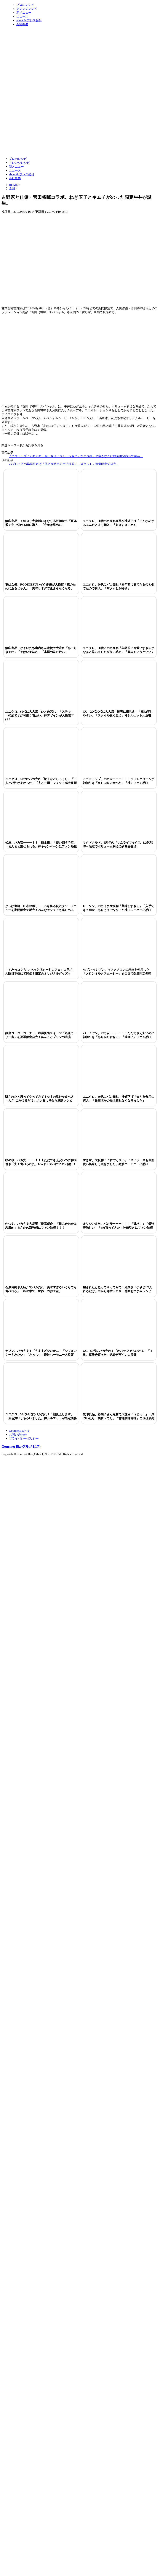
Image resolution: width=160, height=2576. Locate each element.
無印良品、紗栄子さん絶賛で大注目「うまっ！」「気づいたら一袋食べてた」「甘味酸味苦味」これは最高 (118, 1416)
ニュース (22, 16)
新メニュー (23, 12)
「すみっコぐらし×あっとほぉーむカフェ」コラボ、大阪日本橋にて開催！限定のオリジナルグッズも (40, 971)
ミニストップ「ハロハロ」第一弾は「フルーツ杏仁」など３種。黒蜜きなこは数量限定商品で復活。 (76, 456)
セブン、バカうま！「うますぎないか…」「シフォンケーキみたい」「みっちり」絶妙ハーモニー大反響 (41, 1352)
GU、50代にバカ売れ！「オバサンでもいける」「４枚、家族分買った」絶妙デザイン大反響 (118, 1352)
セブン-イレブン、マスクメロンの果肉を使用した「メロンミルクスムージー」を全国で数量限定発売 (117, 971)
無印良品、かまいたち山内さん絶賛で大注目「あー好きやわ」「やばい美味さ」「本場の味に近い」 (41, 650)
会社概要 (22, 24)
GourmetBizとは (19, 1430)
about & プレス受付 (29, 20)
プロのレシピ (25, 4)
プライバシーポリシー (24, 1438)
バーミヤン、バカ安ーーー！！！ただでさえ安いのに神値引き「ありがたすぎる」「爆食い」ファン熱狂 (118, 1035)
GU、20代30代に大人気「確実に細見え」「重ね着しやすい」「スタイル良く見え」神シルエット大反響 (118, 713)
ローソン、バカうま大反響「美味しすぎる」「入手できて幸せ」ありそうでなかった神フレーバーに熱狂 (118, 908)
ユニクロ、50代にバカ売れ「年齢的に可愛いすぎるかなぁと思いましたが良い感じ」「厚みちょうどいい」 (118, 650)
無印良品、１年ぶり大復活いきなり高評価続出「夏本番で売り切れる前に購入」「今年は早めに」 (41, 522)
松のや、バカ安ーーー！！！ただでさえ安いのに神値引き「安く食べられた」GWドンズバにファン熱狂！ (41, 1162)
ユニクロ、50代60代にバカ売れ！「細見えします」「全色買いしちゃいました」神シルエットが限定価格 (41, 1416)
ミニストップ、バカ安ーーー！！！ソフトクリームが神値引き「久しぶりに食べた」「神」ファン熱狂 (118, 780)
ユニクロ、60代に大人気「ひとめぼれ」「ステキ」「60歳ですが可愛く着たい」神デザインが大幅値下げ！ (39, 715)
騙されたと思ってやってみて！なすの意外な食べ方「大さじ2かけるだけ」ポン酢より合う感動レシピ (39, 1098)
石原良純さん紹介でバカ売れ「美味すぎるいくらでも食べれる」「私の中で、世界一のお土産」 (41, 1289)
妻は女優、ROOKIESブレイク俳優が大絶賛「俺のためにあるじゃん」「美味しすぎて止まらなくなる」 (40, 586)
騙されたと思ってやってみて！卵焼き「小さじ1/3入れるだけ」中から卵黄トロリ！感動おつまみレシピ (117, 1289)
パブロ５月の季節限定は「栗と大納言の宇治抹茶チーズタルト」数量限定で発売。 (64, 464)
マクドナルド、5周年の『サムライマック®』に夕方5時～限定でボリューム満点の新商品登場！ (118, 844)
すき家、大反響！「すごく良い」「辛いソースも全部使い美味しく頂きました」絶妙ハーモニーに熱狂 (118, 1162)
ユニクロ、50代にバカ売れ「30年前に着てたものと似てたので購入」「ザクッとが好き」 (118, 586)
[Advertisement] (43, 110)
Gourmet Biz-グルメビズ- (21, 1446)
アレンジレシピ (26, 8)
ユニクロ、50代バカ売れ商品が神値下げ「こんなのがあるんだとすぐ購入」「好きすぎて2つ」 (118, 522)
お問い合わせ (18, 1434)
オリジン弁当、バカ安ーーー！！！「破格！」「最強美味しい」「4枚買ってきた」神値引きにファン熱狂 (118, 1225)
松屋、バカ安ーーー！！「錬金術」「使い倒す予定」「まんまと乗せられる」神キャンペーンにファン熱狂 (41, 844)
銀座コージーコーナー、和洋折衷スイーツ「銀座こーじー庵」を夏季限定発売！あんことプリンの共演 (41, 1035)
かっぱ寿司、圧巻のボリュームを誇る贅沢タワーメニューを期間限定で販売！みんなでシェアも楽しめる (41, 908)
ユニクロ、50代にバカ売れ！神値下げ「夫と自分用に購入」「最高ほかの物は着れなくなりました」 (118, 1098)
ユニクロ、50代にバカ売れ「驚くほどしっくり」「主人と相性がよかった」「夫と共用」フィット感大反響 (41, 780)
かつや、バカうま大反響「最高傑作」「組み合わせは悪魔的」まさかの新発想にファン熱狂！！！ (41, 1225)
